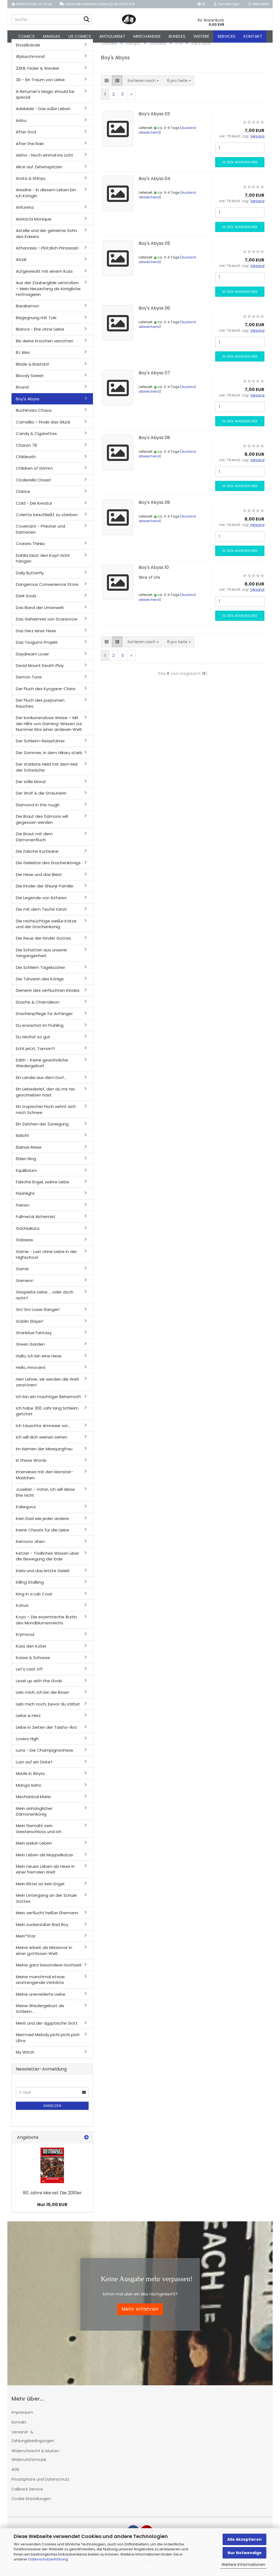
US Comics (79, 36)
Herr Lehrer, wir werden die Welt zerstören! (47, 1388)
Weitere (201, 36)
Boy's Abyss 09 (154, 508)
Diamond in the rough (38, 811)
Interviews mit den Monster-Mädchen (44, 1481)
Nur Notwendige (245, 2553)
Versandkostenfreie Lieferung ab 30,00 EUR (97, 4)
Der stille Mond (30, 787)
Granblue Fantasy (34, 1339)
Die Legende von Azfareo (41, 904)
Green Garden (30, 1350)
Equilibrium (26, 1176)
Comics (26, 36)
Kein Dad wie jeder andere (42, 1524)
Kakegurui (26, 1513)
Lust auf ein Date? (34, 1768)
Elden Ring (26, 1165)
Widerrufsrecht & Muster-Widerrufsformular (36, 2461)
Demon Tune (29, 683)
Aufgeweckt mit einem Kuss (44, 277)
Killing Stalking (30, 1588)
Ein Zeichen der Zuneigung (42, 1130)
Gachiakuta (27, 1234)
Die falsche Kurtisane (37, 857)
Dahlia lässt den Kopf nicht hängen (43, 564)
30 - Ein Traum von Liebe (40, 86)
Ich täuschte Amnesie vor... (43, 1431)
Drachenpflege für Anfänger (44, 1019)
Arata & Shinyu (30, 184)
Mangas (51, 36)
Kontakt (253, 36)
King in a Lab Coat (34, 1600)
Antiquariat (112, 36)
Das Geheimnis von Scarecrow (46, 625)
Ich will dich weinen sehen (41, 1443)
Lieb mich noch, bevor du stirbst (48, 1710)
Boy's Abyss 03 (154, 120)
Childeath (26, 463)
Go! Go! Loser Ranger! (38, 1315)
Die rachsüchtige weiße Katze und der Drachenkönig (46, 930)
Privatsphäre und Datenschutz (40, 2485)
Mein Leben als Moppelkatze (44, 1861)
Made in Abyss (30, 1779)
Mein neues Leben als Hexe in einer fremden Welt (45, 1875)
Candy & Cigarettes (36, 439)
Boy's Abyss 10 (154, 573)
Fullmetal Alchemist (36, 1222)
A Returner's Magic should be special (45, 100)
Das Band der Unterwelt (40, 613)
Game (22, 1275)
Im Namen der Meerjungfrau (44, 1455)
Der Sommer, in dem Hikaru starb (49, 758)
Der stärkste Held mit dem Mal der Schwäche (46, 773)
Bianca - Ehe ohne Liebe (40, 335)
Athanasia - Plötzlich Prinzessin (47, 254)
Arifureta (25, 213)
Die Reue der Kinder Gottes (43, 944)
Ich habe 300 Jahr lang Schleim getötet (47, 1417)
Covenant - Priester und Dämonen (40, 535)
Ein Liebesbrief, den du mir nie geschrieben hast (45, 1098)
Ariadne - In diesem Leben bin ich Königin (46, 198)
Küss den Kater (31, 1652)
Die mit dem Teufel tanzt (41, 915)
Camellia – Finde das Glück (43, 428)
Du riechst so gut (33, 1043)
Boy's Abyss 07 (154, 379)
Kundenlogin (227, 4)
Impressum (22, 2418)
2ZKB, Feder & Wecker (37, 74)
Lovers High (27, 1745)
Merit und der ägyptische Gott (47, 2029)
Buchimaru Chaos (34, 416)
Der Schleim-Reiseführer (40, 747)
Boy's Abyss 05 (154, 249)
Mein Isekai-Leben (34, 1849)
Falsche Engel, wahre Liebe (42, 1188)
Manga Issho (28, 1791)
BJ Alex (23, 358)
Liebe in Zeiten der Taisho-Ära (46, 1733)
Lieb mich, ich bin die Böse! (42, 1698)
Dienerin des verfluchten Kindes (48, 996)
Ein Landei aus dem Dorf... (41, 1083)
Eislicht (22, 1141)
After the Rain (30, 149)
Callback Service (27, 2495)
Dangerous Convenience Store (47, 590)
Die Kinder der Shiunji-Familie (44, 892)
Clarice (23, 497)
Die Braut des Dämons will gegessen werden (42, 825)
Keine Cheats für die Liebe (42, 1536)
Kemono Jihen (30, 1547)
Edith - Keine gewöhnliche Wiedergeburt (42, 1069)
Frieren (22, 1211)
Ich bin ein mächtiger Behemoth (48, 1402)
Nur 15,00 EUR (52, 2210)
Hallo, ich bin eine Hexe (39, 1362)
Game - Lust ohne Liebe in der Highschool (46, 1260)
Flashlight (25, 1199)
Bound (22, 393)
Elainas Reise (29, 1153)
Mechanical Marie (33, 1802)
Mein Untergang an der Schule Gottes (46, 1904)
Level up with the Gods (39, 1687)
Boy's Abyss (27, 405)
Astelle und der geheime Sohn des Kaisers (46, 239)
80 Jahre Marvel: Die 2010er (52, 2199)
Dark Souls (26, 602)
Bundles (177, 36)
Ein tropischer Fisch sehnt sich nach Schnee (46, 1115)
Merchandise (147, 36)
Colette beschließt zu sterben (47, 521)
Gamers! (24, 1286)
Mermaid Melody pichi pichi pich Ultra (48, 2043)
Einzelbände (28, 51)
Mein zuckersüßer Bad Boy (42, 1930)
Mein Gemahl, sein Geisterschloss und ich (39, 1834)
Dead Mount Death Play (40, 671)
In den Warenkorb (240, 168)
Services (226, 36)
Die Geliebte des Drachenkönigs (48, 869)
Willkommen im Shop (31, 4)
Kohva (22, 1611)
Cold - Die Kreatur (34, 509)
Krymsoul (25, 1640)
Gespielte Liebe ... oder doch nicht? (44, 1301)
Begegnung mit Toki (36, 324)
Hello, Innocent (31, 1373)
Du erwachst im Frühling (39, 1031)
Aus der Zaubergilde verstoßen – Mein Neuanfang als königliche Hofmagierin (48, 294)
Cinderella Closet (33, 486)
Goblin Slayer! (29, 1327)
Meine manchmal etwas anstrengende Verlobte (40, 1985)
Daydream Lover (32, 660)
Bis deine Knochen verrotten (44, 347)
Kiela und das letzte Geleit (43, 1577)
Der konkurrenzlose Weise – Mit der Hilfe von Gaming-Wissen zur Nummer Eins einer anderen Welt (49, 729)
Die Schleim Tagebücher (40, 973)
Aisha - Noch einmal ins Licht (44, 161)
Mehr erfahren (140, 2315)
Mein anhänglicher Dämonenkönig (34, 1817)
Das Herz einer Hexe (36, 637)
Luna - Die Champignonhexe (44, 1756)
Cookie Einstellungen (31, 2504)
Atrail (21, 265)
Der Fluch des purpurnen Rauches (40, 709)
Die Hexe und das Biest (39, 880)
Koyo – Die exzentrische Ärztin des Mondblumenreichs (46, 1625)
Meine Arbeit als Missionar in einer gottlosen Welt (44, 1956)
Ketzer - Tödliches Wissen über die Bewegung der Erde (47, 1562)
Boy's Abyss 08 (154, 443)
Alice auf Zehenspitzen (39, 173)
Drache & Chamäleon (38, 1008)
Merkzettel (258, 4)
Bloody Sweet (30, 381)
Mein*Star (26, 1942)
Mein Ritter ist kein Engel (40, 1890)
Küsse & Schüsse (33, 1663)
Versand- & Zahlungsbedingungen (32, 2442)
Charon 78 (26, 451)
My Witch (25, 2058)
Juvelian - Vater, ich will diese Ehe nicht (45, 1498)
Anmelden (52, 2111)
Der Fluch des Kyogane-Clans (45, 695)
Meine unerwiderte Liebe (40, 2000)
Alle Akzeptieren (244, 2539)
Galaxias (24, 1246)
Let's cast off (29, 1675)
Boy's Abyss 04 (154, 184)
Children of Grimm (34, 474)
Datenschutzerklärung (48, 2559)
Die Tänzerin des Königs (40, 985)
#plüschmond (30, 62)
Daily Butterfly (30, 579)
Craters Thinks (30, 549)
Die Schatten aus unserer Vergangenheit (41, 958)
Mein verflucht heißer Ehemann (47, 1919)
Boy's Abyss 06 (154, 314)
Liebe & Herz (28, 1721)
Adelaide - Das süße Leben (43, 115)
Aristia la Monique (33, 225)
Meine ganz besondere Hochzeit (49, 1971)
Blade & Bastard (32, 370)
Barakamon (27, 312)
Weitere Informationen (243, 2564)
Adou (21, 126)
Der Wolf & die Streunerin (41, 799)
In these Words (31, 1466)
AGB (15, 2475)
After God (26, 138)
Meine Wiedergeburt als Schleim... (40, 2014)
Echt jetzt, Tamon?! (35, 1054)
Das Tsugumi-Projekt (37, 648)
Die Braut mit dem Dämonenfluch (34, 842)
